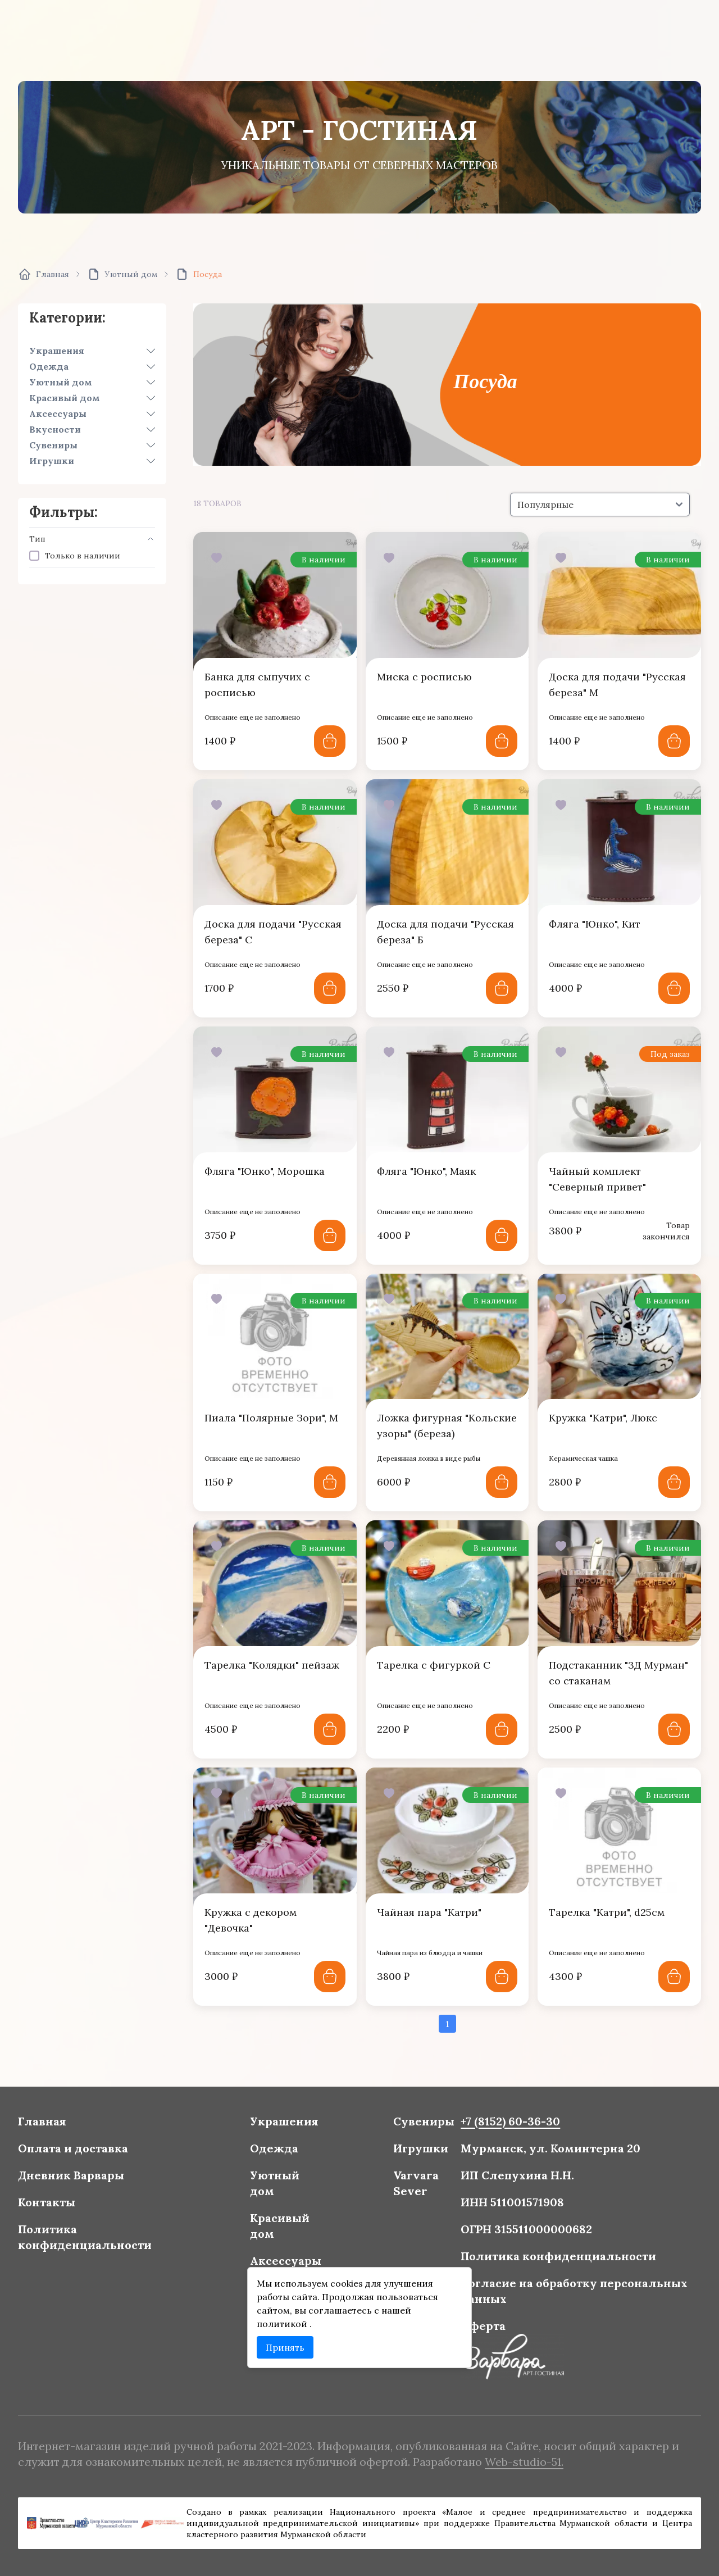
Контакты (62, 2204)
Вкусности (55, 429)
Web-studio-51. (516, 2461)
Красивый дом (64, 397)
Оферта (477, 2321)
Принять (288, 2342)
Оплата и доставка (87, 2153)
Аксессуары (58, 413)
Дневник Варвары (85, 2179)
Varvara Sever (413, 2186)
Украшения (56, 350)
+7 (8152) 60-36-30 (503, 2127)
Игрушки (51, 460)
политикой (287, 2320)
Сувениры (53, 445)
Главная (58, 2127)
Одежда (49, 366)
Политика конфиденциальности (98, 2237)
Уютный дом (60, 382)
